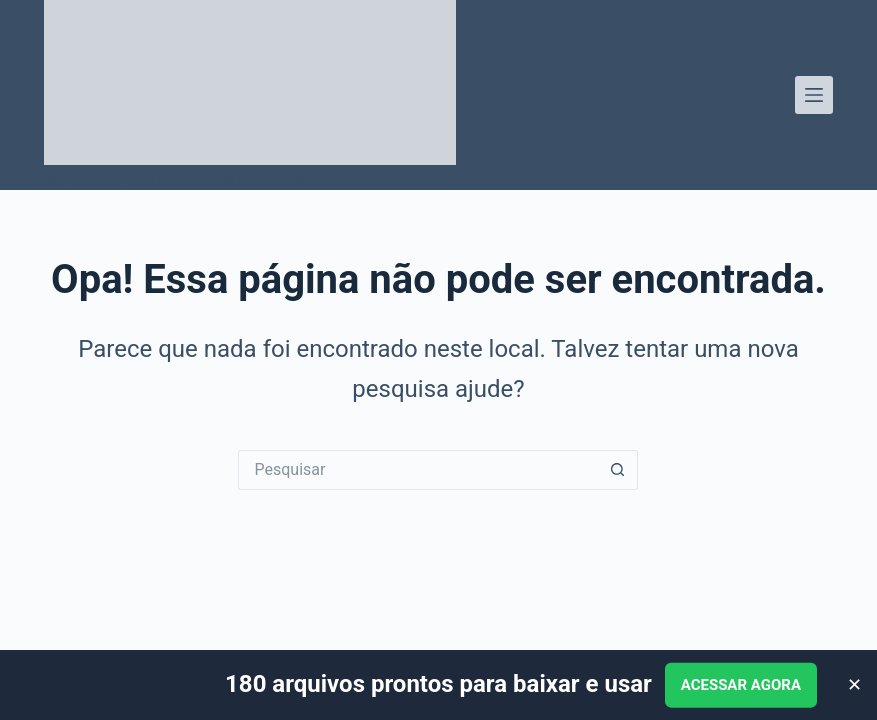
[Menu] (814, 95)
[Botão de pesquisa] (618, 470)
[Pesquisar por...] (418, 470)
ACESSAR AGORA (741, 685)
